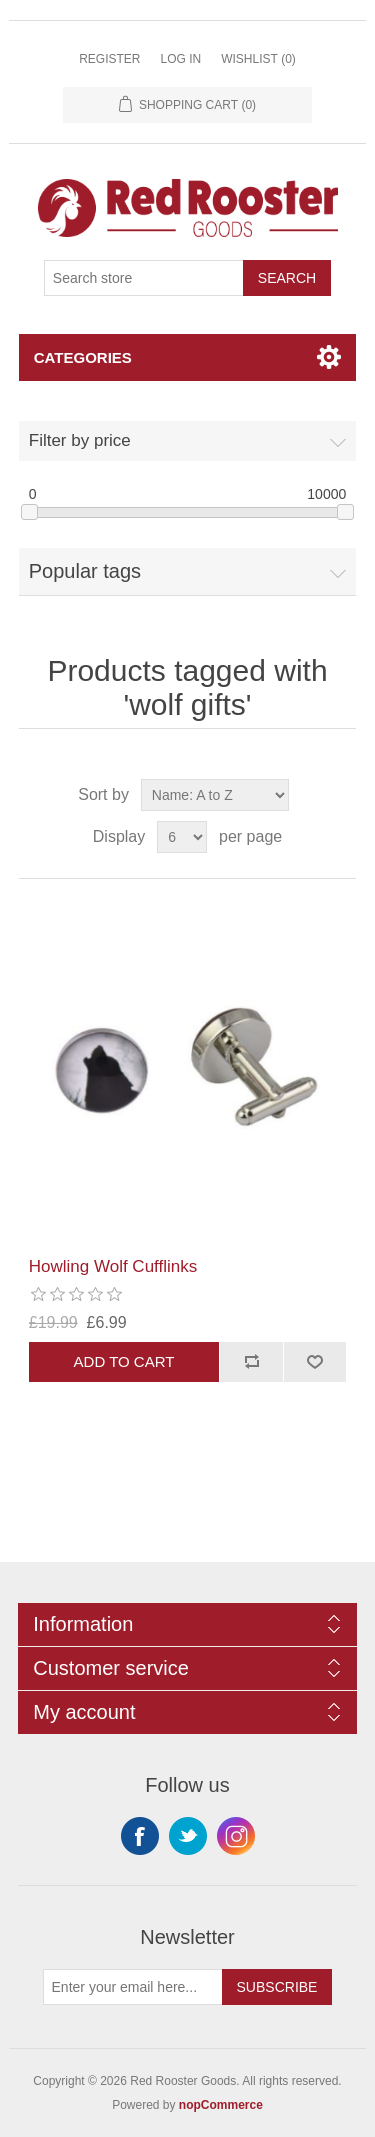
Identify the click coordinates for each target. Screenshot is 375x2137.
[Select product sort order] (215, 795)
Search (287, 278)
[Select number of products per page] (182, 837)
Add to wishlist (315, 1362)
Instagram (236, 1836)
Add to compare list (251, 1362)
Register (109, 59)
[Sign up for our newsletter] (133, 1987)
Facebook (140, 1836)
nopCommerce (221, 2105)
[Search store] (144, 278)
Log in (180, 59)
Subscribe (277, 1987)
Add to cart (124, 1361)
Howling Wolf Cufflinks (113, 1266)
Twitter (188, 1836)
